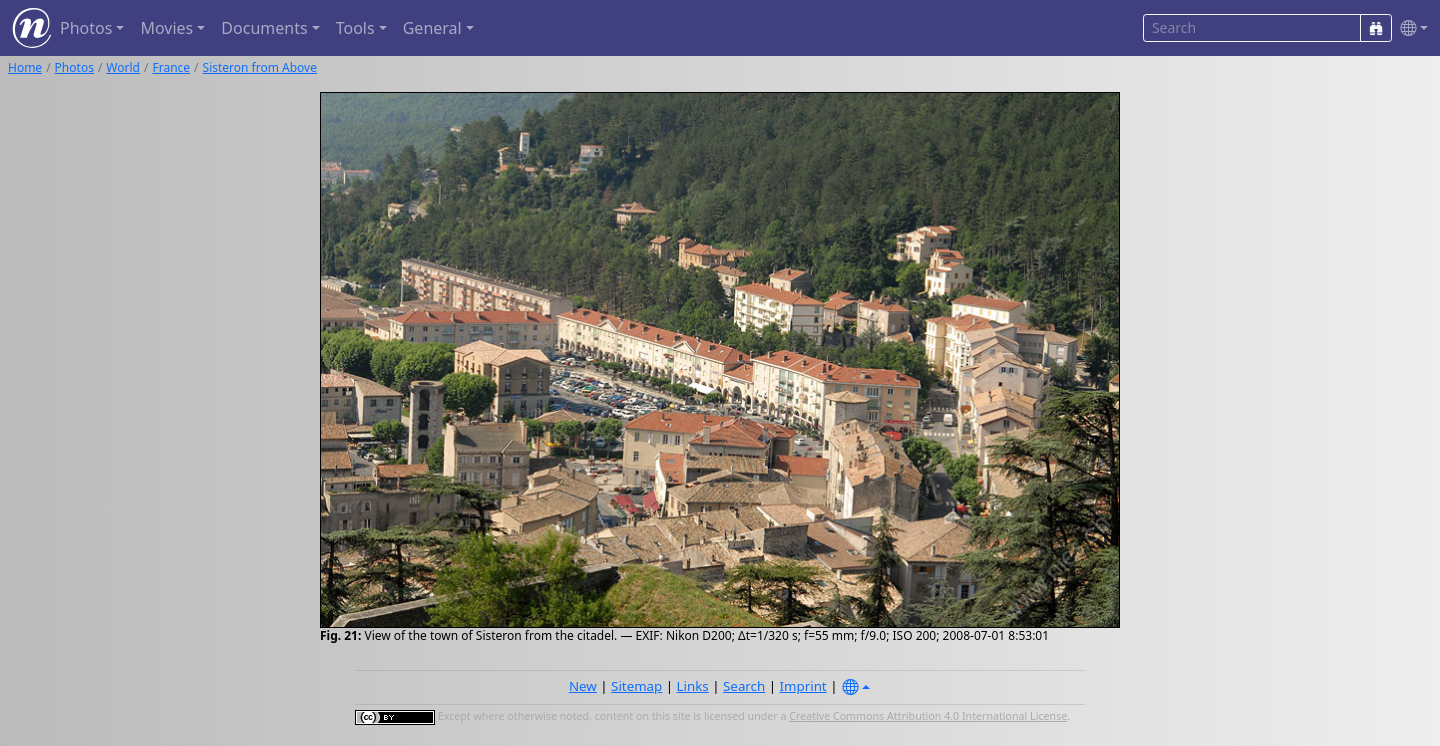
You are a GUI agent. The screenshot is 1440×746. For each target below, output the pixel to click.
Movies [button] (166, 28)
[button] (1410, 28)
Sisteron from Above (260, 67)
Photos (74, 67)
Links (693, 686)
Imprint (803, 686)
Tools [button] (355, 28)
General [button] (432, 28)
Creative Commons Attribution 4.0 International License (928, 716)
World (123, 67)
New (583, 686)
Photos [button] (86, 28)
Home (25, 67)
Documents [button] (264, 28)
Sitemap (636, 686)
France (171, 67)
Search (744, 686)
